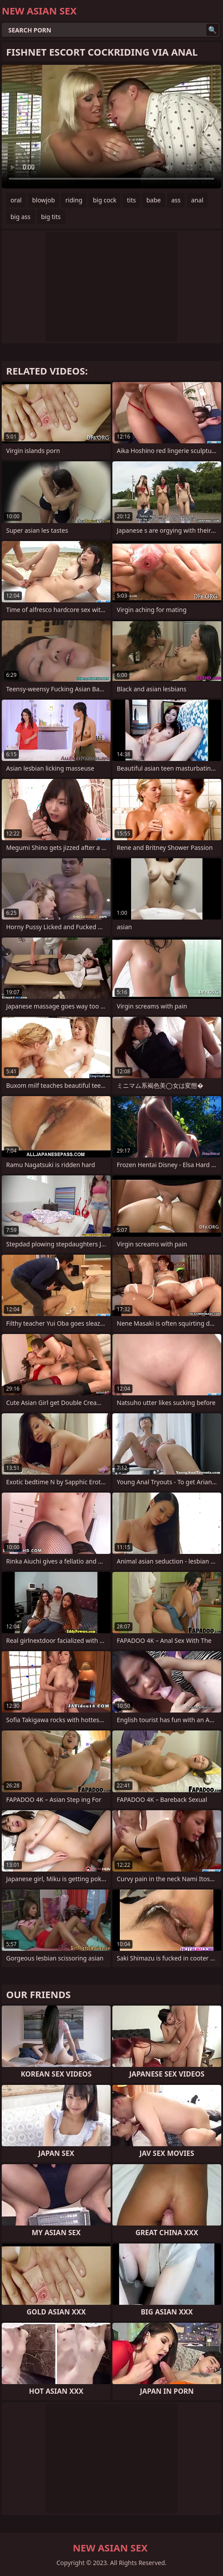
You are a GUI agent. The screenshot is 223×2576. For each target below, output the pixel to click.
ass (176, 200)
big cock (104, 200)
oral (15, 200)
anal (197, 200)
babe (153, 200)
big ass (20, 216)
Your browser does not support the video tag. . (111, 126)
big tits (51, 216)
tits (131, 200)
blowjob (43, 200)
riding (74, 200)
